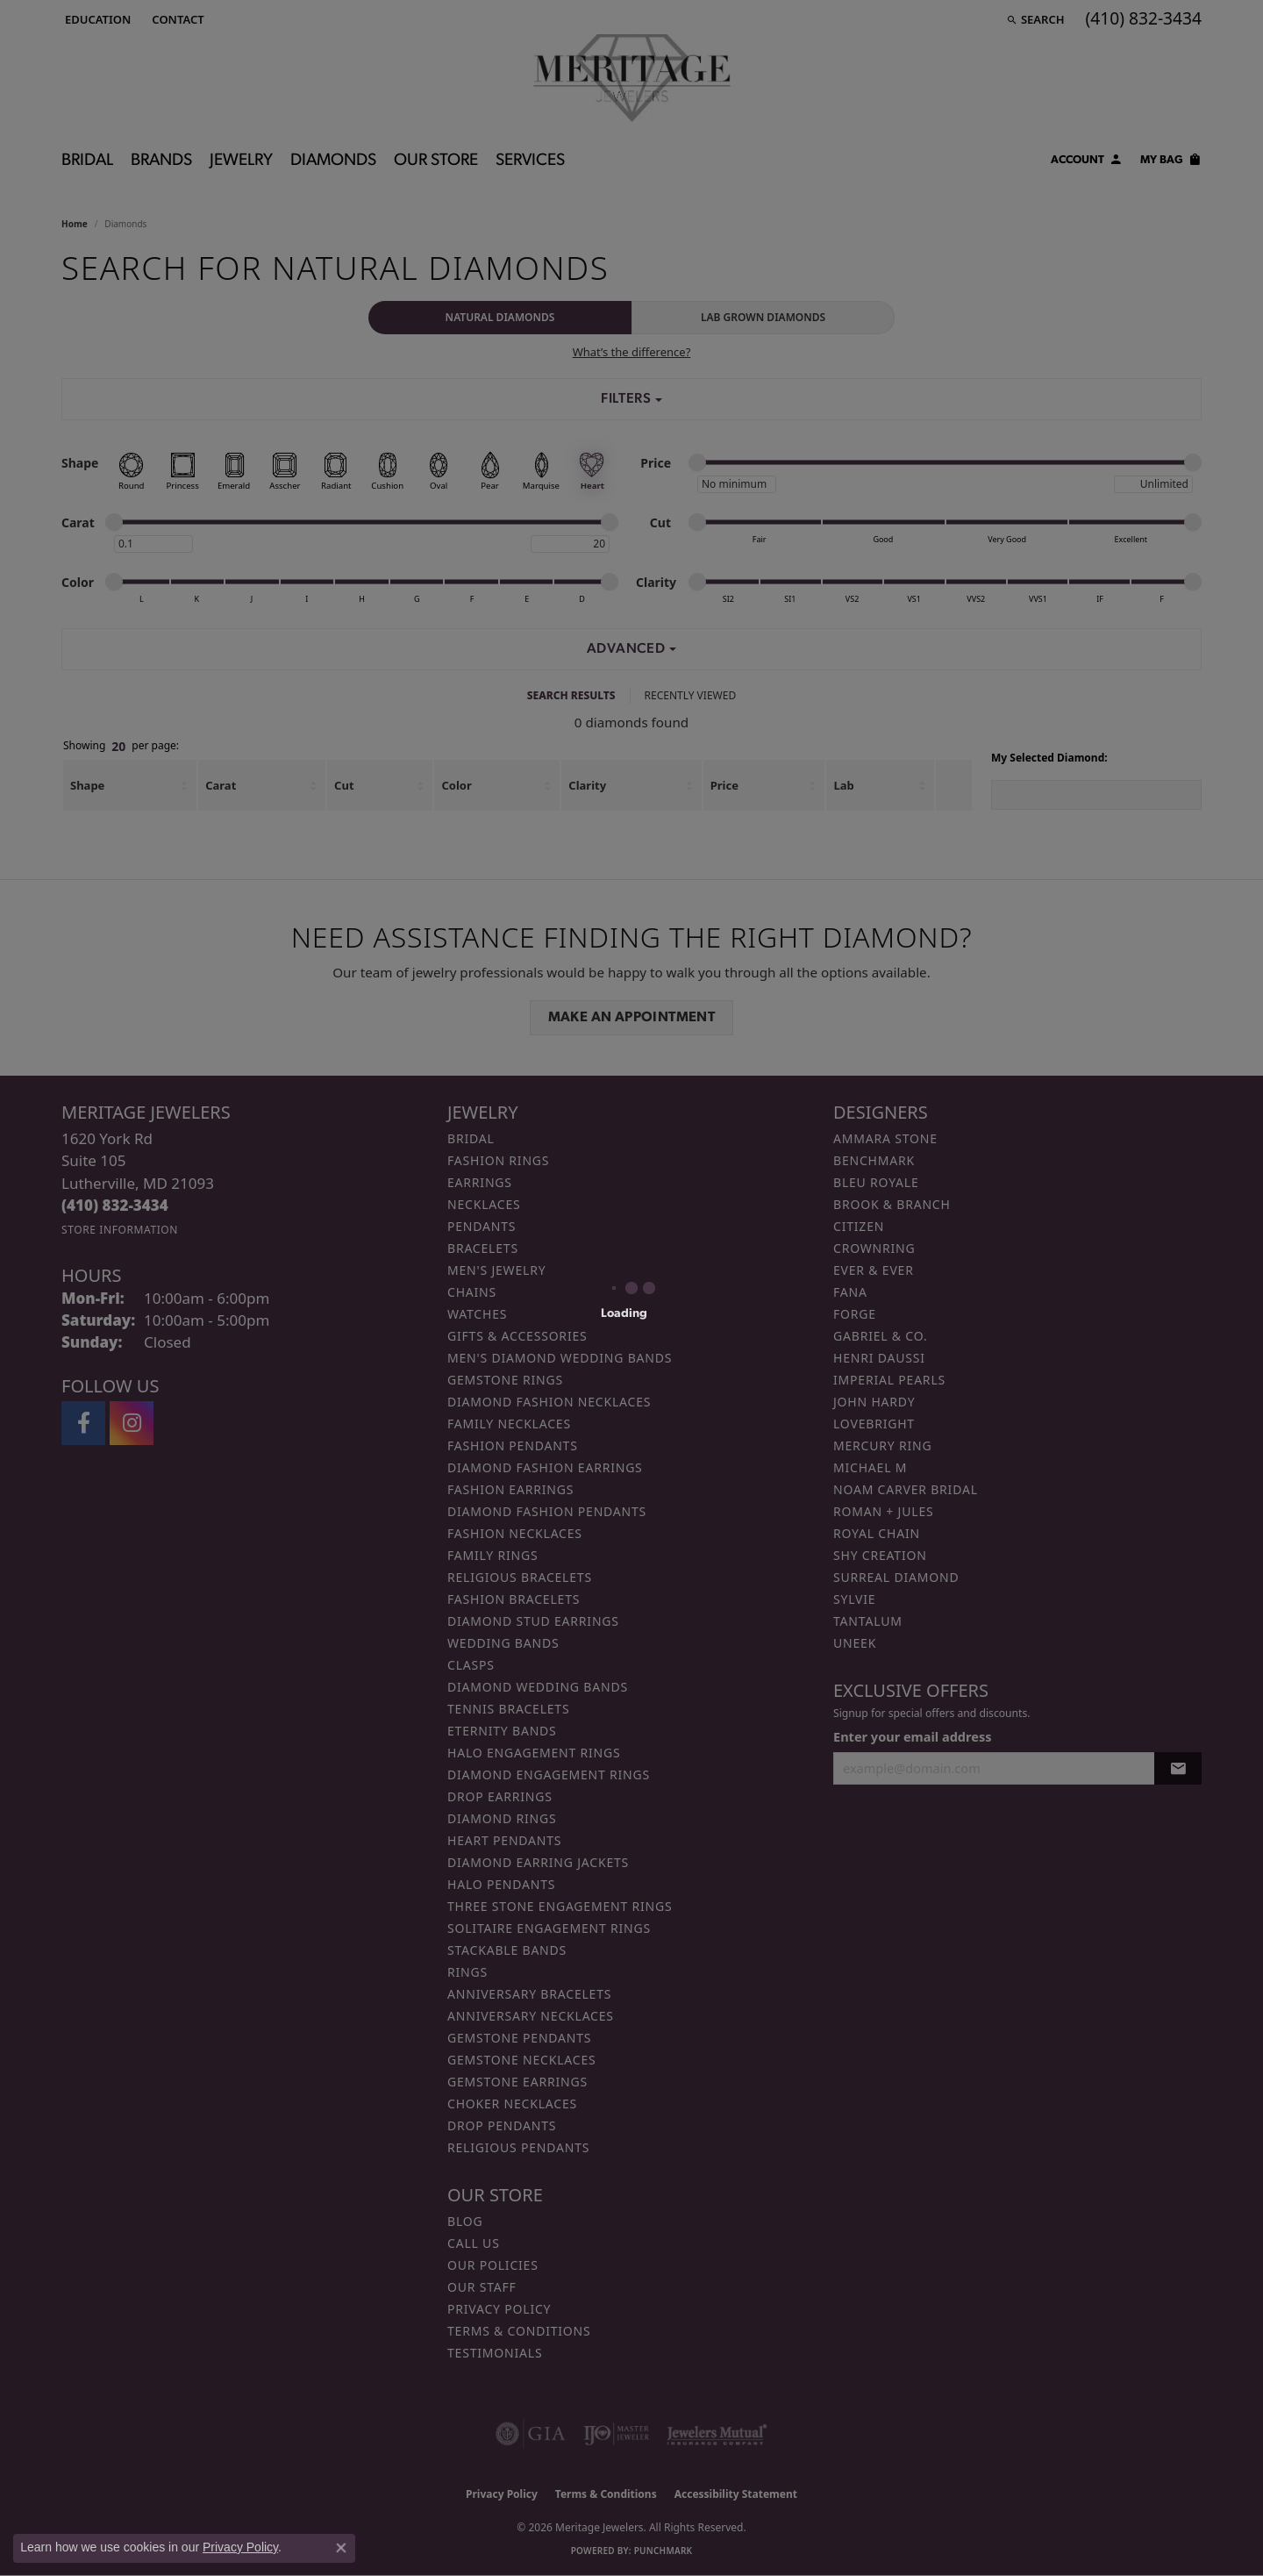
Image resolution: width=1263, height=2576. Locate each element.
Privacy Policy (240, 2547)
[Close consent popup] (341, 2548)
